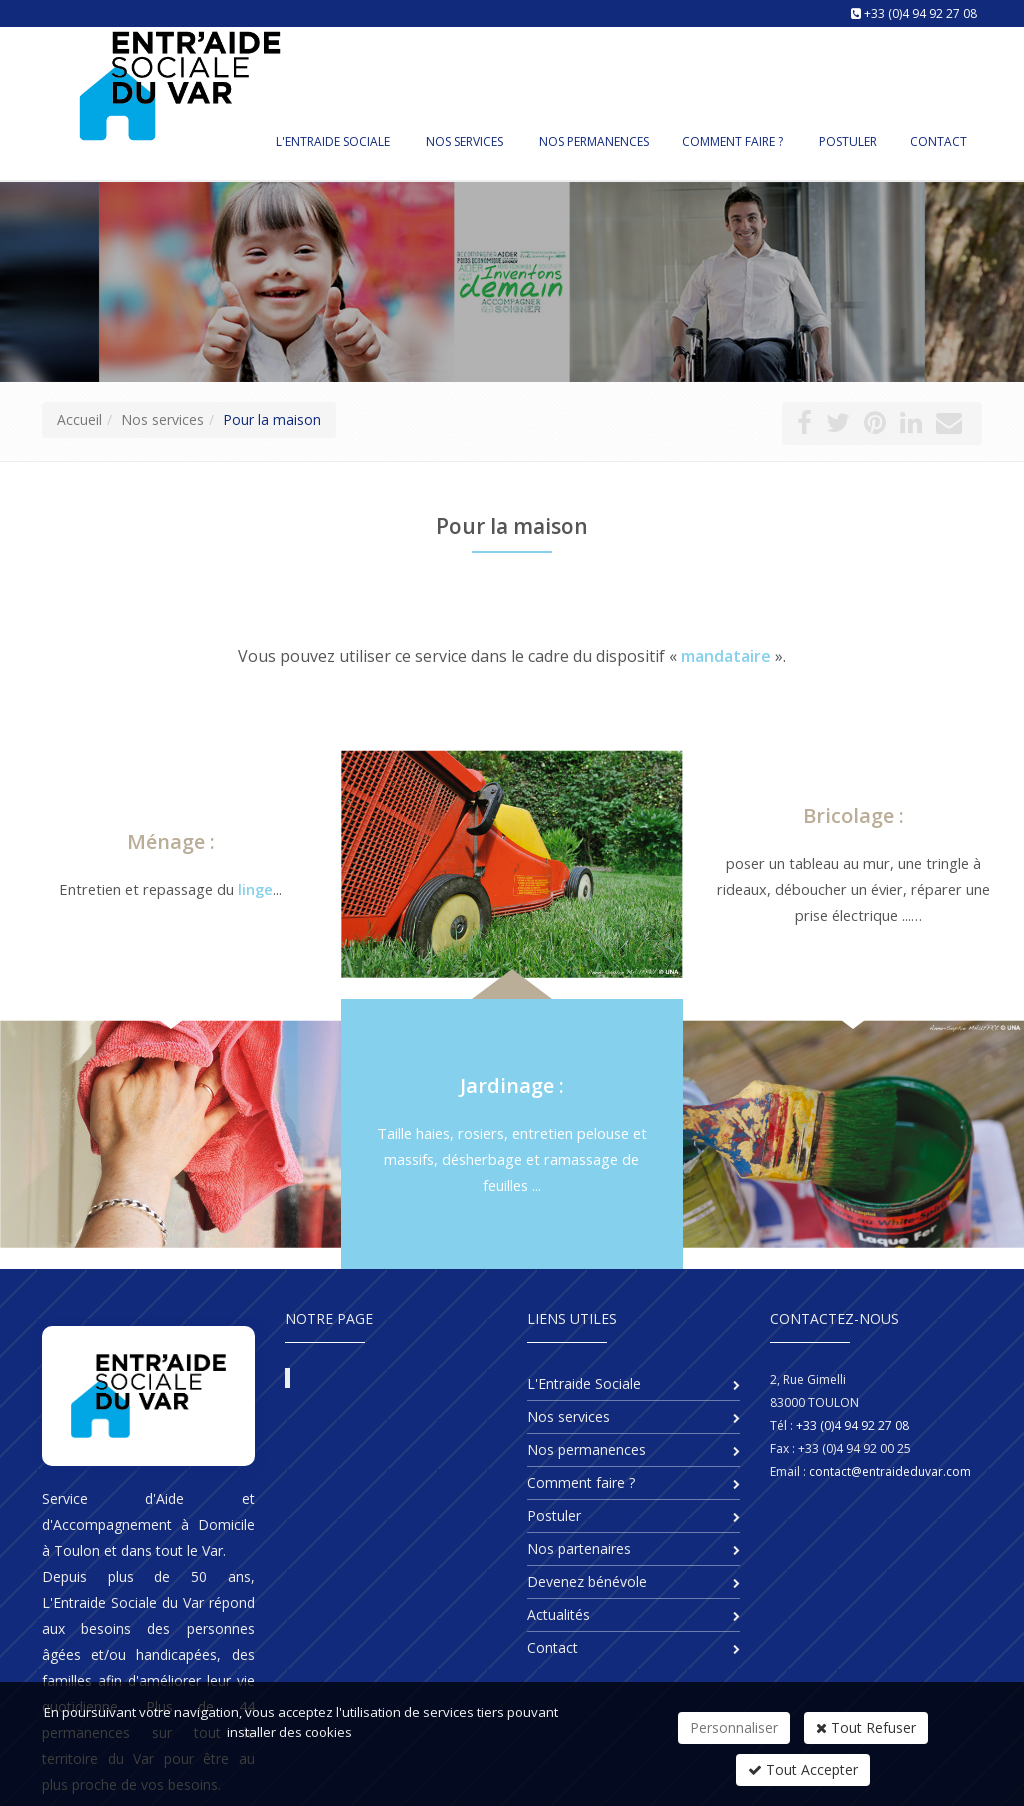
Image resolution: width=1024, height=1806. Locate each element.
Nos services (464, 141)
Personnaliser (734, 1727)
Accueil (79, 419)
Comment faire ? (732, 141)
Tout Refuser (866, 1727)
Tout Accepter (803, 1769)
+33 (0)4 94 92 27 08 (920, 13)
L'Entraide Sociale (333, 141)
